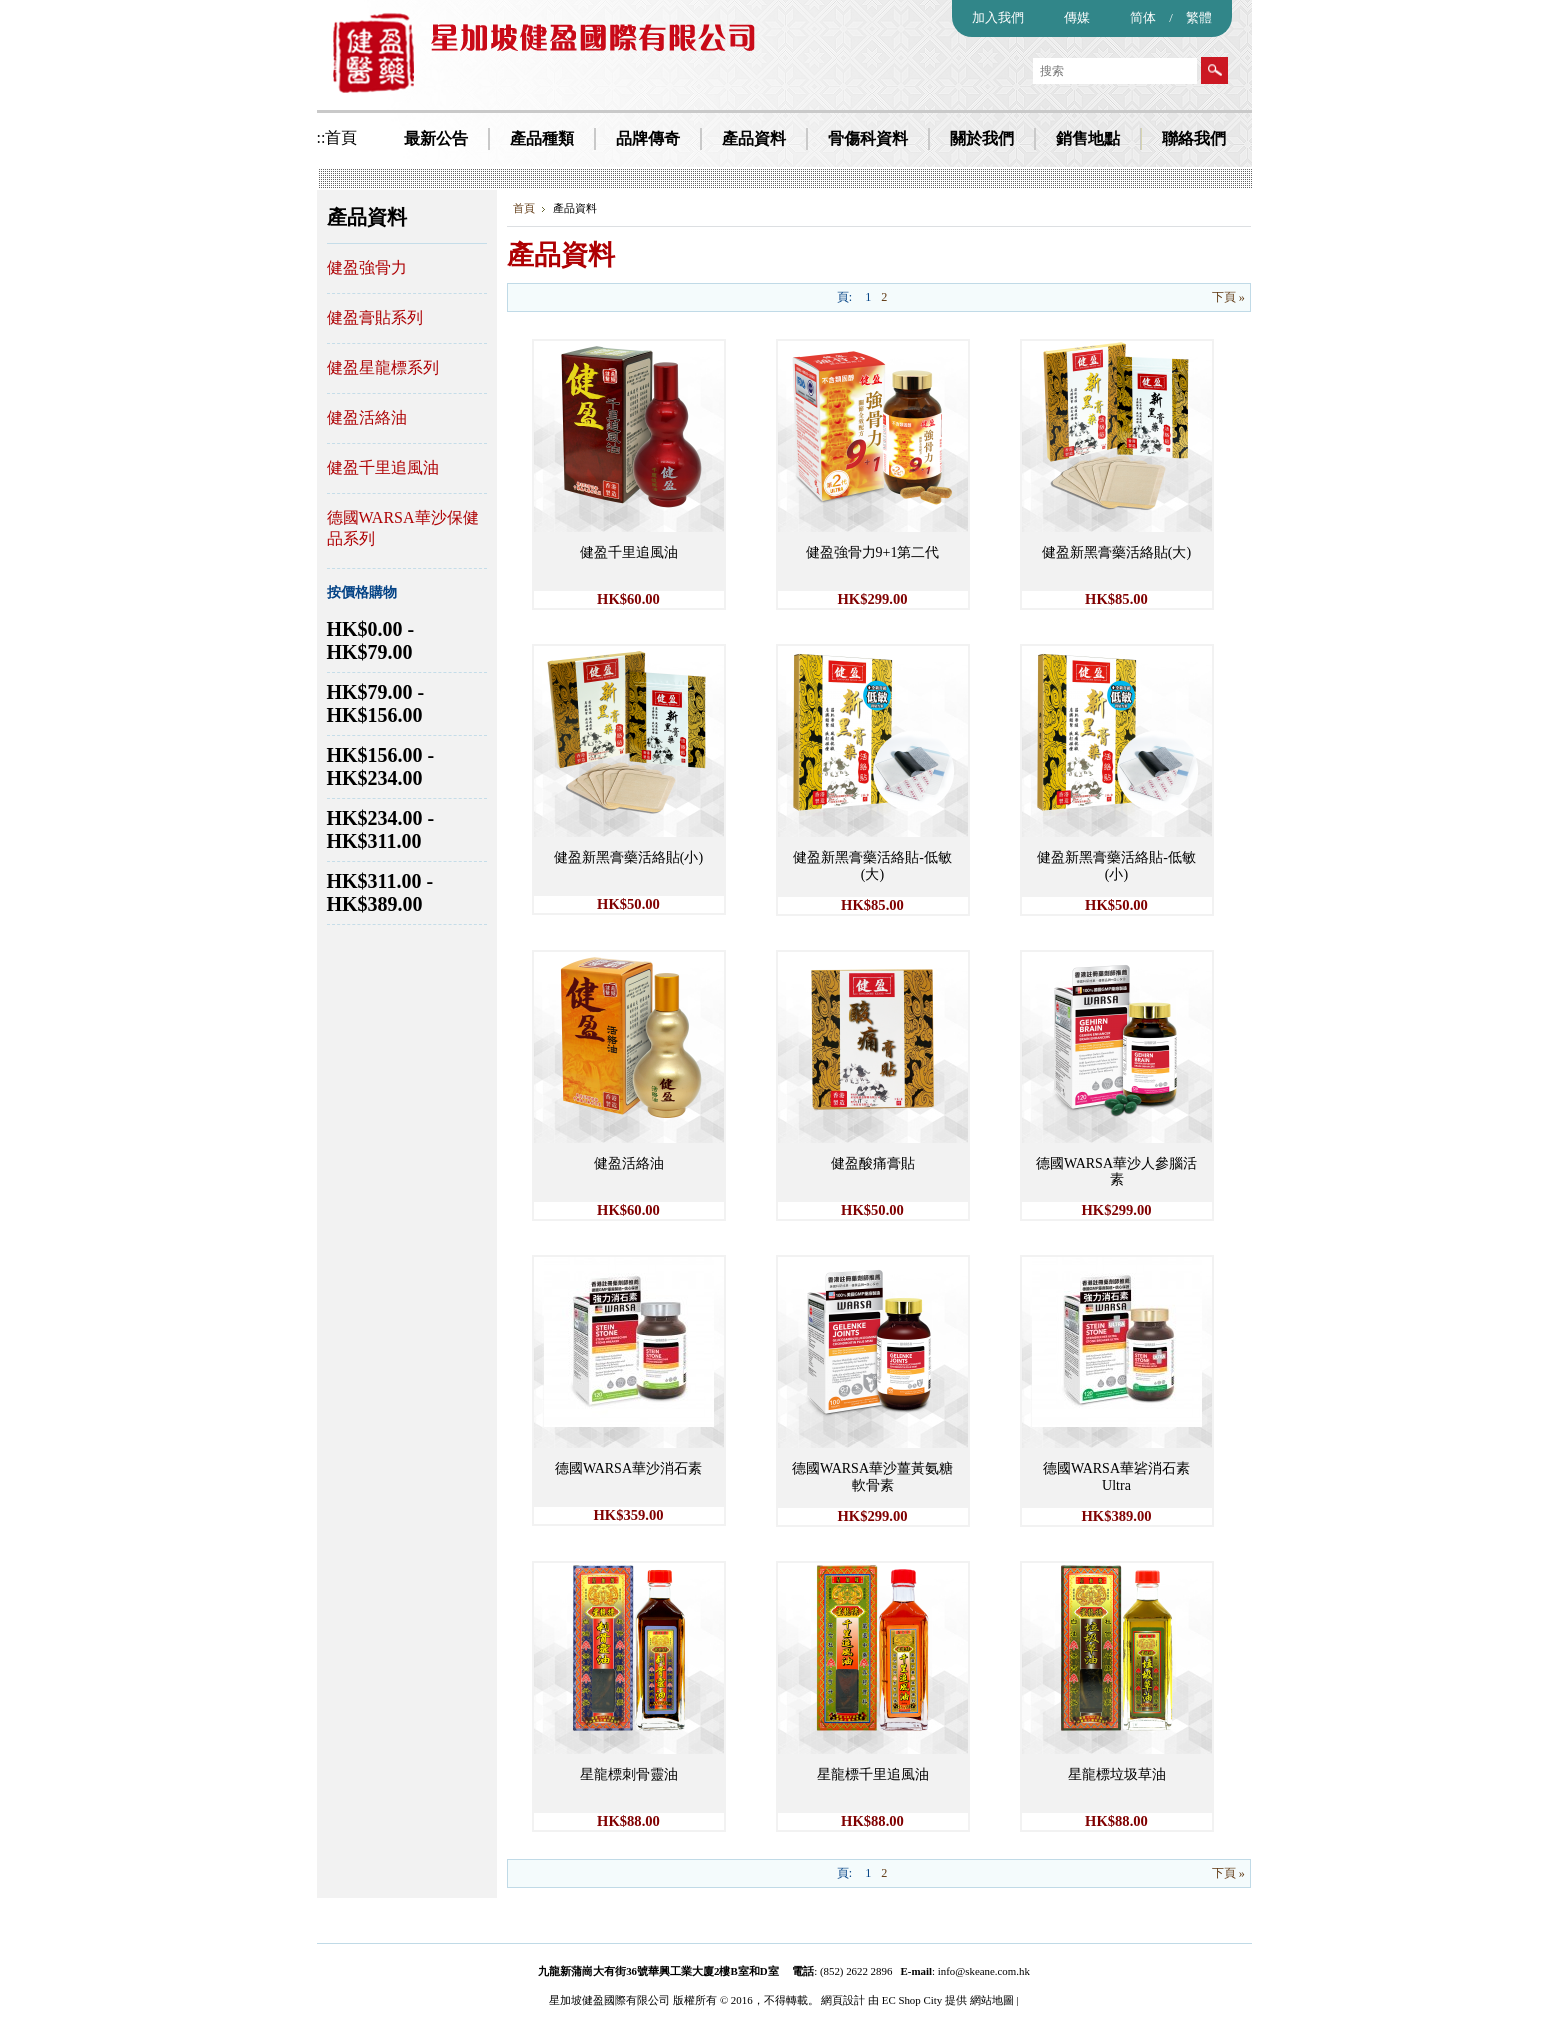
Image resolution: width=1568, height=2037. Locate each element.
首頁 (524, 208)
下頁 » (1228, 297)
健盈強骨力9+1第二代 (873, 552)
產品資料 (367, 217)
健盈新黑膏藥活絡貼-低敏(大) (872, 866)
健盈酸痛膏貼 (873, 1163)
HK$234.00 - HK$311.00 (381, 829)
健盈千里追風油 (383, 467)
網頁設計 (843, 2000)
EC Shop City (912, 2000)
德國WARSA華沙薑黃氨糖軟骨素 (872, 1477)
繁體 (1199, 18)
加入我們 (998, 18)
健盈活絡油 (367, 417)
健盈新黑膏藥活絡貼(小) (628, 857)
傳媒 (1077, 18)
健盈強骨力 (367, 267)
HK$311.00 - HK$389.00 (380, 892)
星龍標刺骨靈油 (629, 1774)
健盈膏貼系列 (375, 317)
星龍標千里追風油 (873, 1774)
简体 (1143, 18)
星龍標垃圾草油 (1117, 1774)
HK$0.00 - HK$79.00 (371, 640)
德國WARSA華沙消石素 (628, 1468)
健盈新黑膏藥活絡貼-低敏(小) (1116, 866)
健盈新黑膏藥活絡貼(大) (1116, 552)
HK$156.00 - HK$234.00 (381, 766)
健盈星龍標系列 (383, 367)
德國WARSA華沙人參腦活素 (1116, 1172)
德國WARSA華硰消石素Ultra (1116, 1477)
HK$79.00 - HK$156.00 (376, 703)
